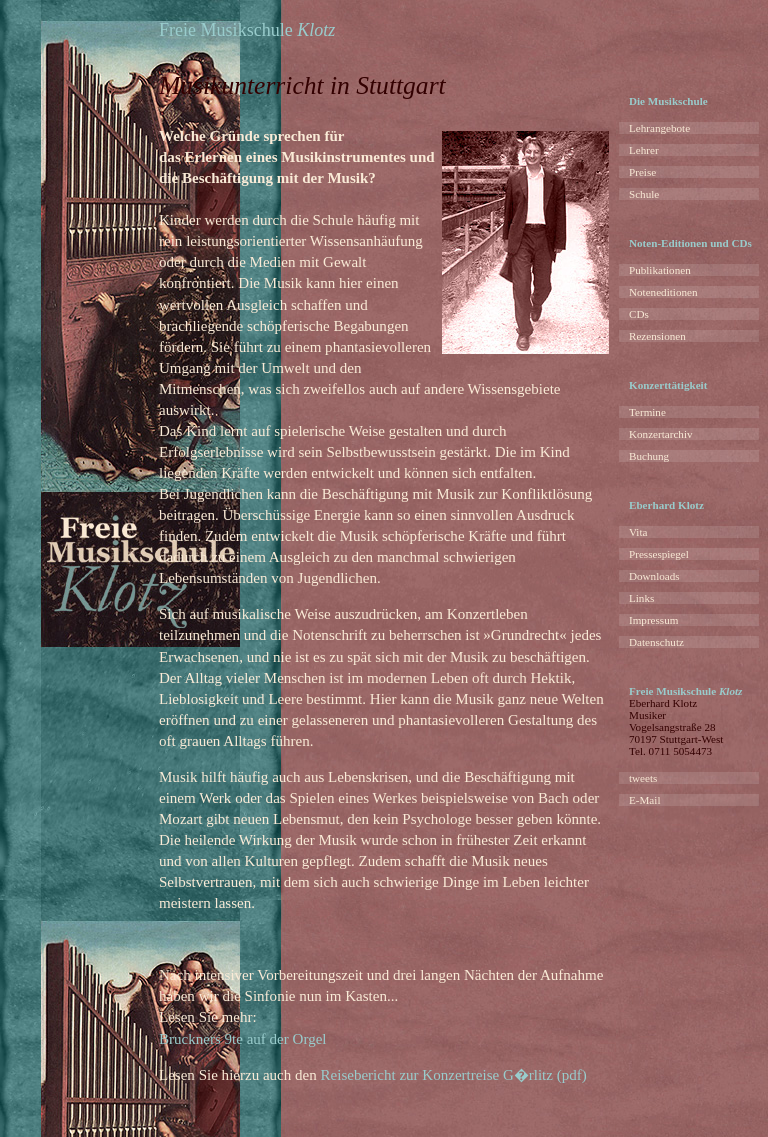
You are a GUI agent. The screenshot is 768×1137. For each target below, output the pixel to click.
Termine (647, 412)
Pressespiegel (659, 554)
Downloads (654, 576)
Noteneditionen (663, 292)
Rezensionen (657, 336)
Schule (644, 194)
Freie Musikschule (247, 30)
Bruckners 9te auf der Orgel (243, 1039)
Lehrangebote (659, 128)
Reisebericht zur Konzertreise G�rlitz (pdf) (454, 1075)
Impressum (653, 620)
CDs (639, 314)
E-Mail (644, 800)
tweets (643, 778)
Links (641, 598)
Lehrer (644, 150)
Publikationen (660, 270)
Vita (638, 532)
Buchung (649, 456)
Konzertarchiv (661, 434)
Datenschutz (656, 642)
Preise (642, 172)
